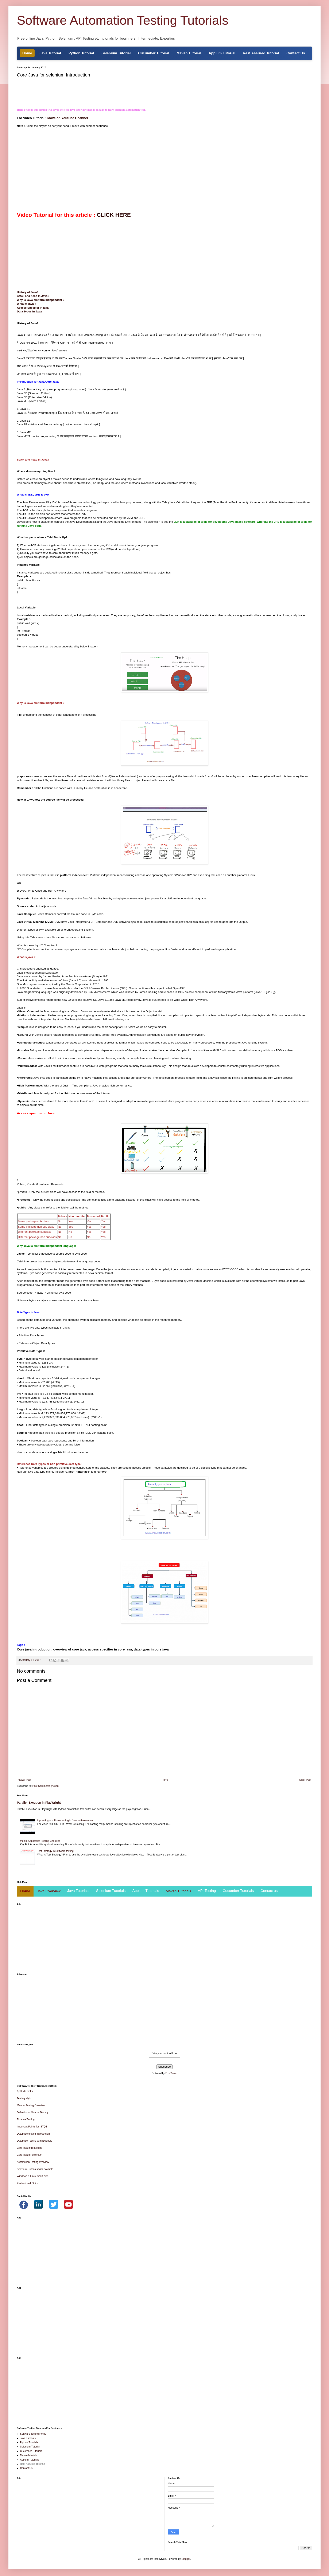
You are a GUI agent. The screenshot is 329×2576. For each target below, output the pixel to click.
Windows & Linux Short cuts (32, 2176)
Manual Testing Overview (31, 2105)
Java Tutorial (51, 53)
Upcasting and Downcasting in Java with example (65, 1820)
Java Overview (48, 1891)
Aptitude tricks (25, 2091)
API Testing (207, 1891)
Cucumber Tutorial (156, 53)
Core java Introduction (29, 2147)
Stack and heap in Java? (33, 296)
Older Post (305, 1780)
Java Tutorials (78, 1891)
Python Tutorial (82, 53)
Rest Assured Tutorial (265, 53)
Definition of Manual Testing (32, 2112)
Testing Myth (24, 2098)
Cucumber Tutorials (238, 1891)
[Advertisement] (143, 90)
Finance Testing (26, 2119)
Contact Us (300, 53)
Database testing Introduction (33, 2133)
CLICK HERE (114, 215)
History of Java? (28, 292)
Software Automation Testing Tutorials (122, 20)
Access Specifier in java (33, 307)
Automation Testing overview (33, 2162)
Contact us (269, 1891)
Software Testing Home (33, 2434)
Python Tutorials (29, 2442)
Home (27, 53)
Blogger (186, 2559)
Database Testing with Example (34, 2140)
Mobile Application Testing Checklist (40, 1840)
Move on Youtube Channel (67, 118)
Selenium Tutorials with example (35, 2169)
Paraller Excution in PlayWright (39, 1802)
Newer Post (24, 1780)
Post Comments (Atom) (45, 1786)
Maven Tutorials (178, 1891)
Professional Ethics (27, 2183)
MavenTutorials (28, 2455)
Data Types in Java (29, 311)
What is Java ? (26, 303)
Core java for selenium (29, 2155)
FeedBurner (171, 2073)
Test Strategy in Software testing (55, 1851)
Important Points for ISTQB (32, 2126)
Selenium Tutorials (111, 1891)
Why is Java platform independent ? (41, 299)
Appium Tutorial (225, 53)
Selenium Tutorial (118, 53)
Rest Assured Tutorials (32, 2463)
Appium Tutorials (145, 1891)
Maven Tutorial (192, 53)
